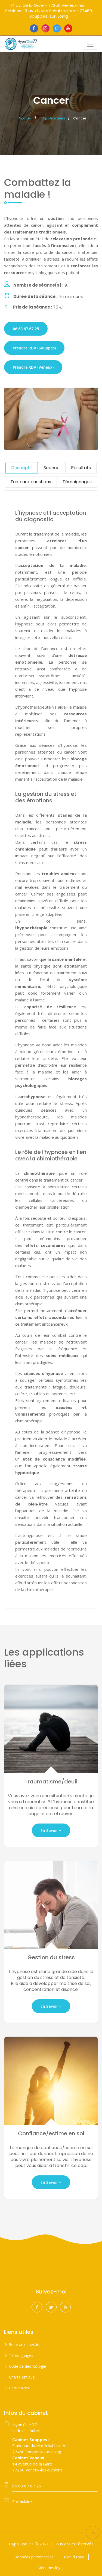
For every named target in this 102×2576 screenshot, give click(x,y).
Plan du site (74, 2556)
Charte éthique (22, 2377)
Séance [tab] (52, 468)
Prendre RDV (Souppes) (34, 348)
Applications (53, 118)
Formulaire (22, 2501)
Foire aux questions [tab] (31, 482)
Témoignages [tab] (77, 482)
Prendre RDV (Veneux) (33, 367)
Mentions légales (52, 2567)
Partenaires (19, 2387)
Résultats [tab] (81, 468)
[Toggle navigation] (90, 44)
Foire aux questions (26, 2344)
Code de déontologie (27, 2366)
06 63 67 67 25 (26, 328)
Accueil (25, 118)
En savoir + (51, 1830)
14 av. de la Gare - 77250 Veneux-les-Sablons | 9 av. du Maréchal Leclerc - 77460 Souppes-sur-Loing (48, 11)
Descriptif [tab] (21, 468)
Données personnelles (34, 2556)
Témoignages (21, 2355)
